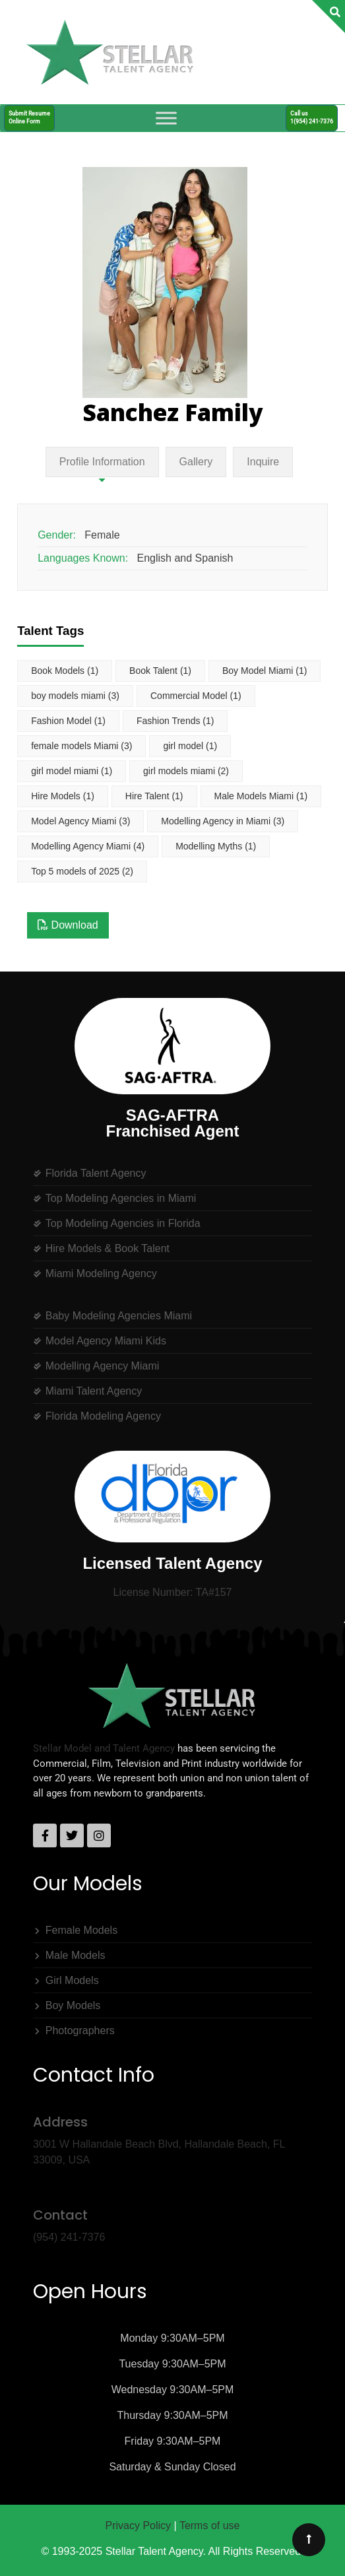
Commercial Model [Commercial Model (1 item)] (195, 695)
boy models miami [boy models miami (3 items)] (75, 695)
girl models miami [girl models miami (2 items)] (186, 771)
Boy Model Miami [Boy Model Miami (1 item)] (264, 670)
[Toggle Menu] (166, 118)
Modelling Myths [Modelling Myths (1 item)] (215, 846)
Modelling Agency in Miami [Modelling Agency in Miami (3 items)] (222, 821)
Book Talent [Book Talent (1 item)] (160, 670)
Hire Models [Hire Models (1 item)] (62, 796)
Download (68, 925)
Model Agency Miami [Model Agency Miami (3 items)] (80, 821)
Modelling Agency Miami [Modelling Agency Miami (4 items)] (87, 846)
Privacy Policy (139, 2525)
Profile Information (102, 461)
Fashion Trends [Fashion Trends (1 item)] (175, 720)
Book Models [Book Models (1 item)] (64, 670)
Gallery (196, 461)
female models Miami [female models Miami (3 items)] (81, 746)
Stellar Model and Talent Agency (104, 1748)
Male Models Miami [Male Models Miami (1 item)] (261, 796)
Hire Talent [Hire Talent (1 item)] (154, 796)
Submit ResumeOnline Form (29, 117)
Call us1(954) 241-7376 (311, 117)
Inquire (263, 461)
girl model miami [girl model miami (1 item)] (71, 771)
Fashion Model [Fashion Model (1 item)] (68, 720)
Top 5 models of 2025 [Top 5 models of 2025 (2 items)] (82, 871)
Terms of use (209, 2525)
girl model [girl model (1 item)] (190, 746)
